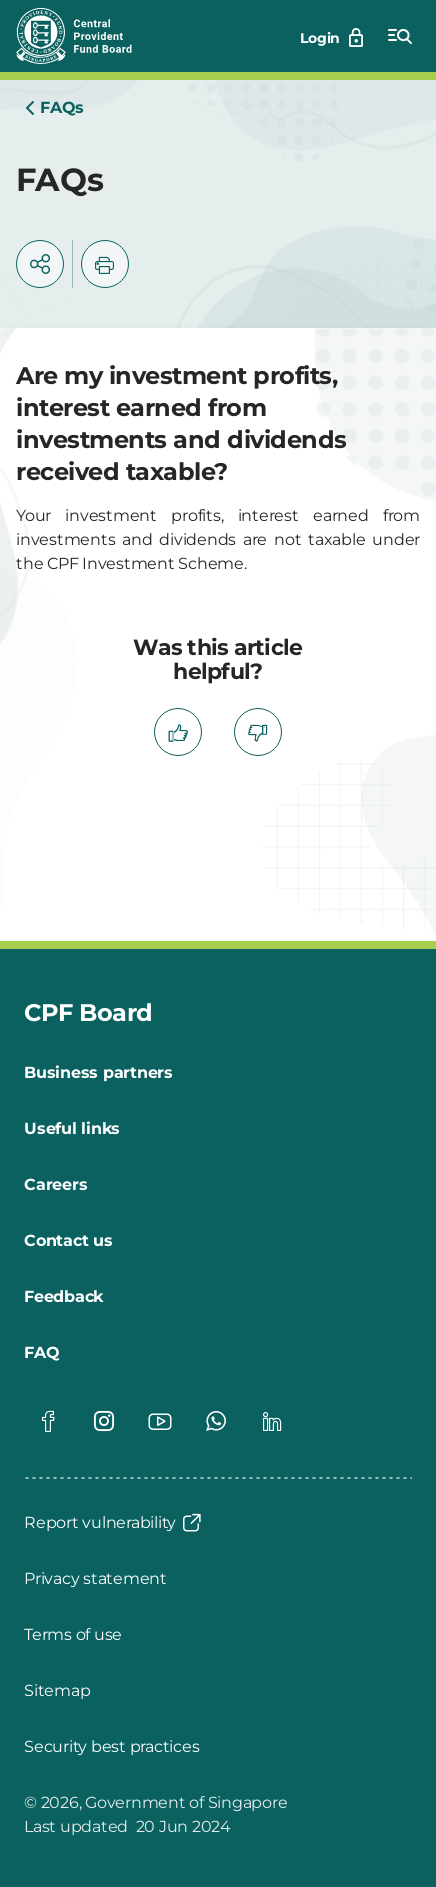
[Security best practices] (111, 1747)
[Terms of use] (73, 1635)
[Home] (54, 108)
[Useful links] (72, 1129)
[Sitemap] (57, 1691)
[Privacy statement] (95, 1579)
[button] (40, 264)
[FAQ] (41, 1353)
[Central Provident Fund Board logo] (86, 36)
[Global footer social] (48, 1421)
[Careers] (55, 1185)
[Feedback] (63, 1297)
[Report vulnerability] (114, 1523)
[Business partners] (98, 1073)
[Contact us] (68, 1241)
